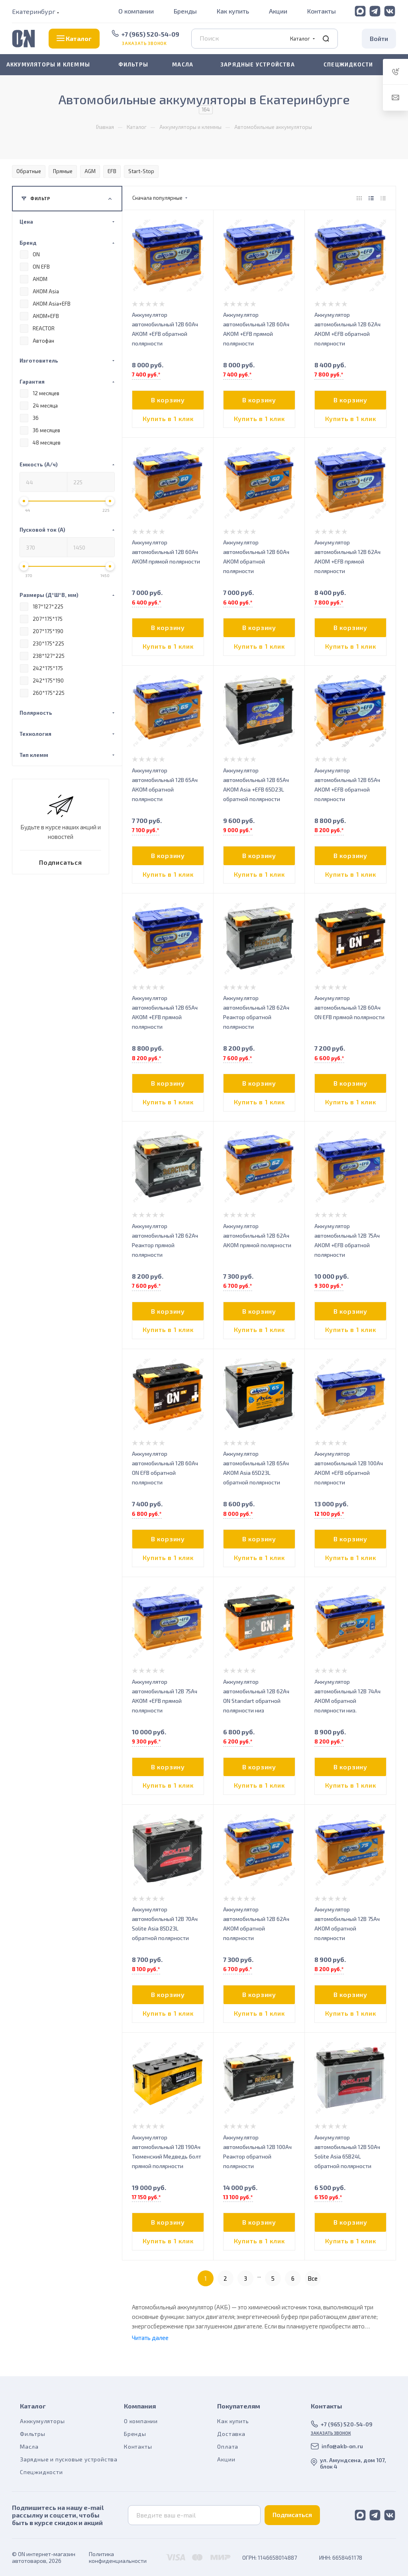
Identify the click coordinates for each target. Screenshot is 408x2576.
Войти (379, 38)
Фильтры (32, 2433)
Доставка (231, 2433)
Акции (278, 11)
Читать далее (150, 2337)
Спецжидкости (41, 2472)
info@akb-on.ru (342, 2446)
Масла (29, 2446)
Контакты (321, 11)
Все (313, 2278)
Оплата (227, 2446)
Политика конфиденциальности (118, 2557)
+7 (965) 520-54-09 (150, 34)
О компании (136, 11)
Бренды (185, 11)
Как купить (233, 11)
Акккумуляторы (42, 2421)
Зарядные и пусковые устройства (69, 2459)
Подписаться (292, 2514)
